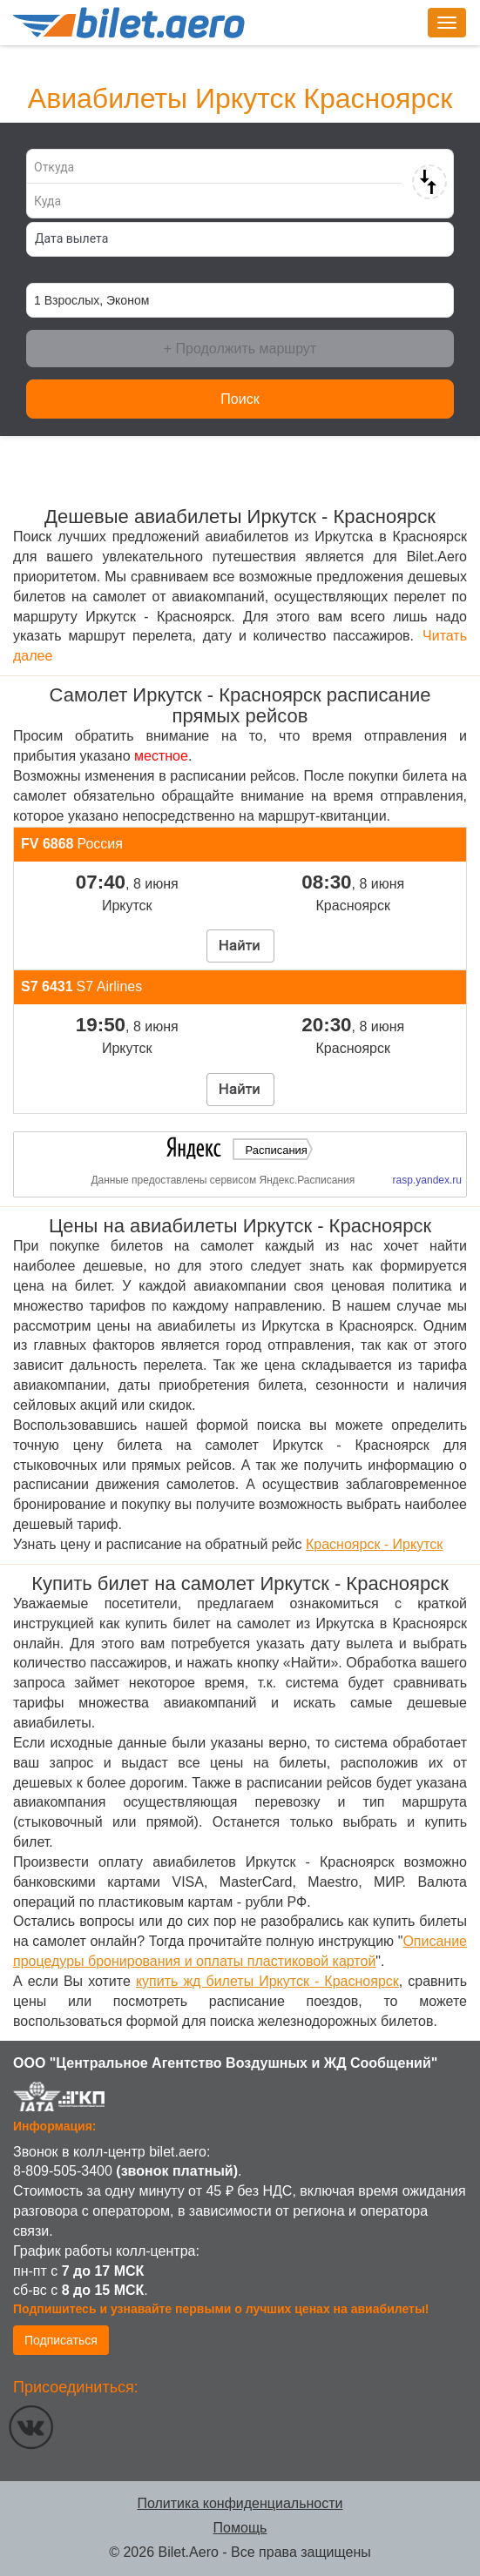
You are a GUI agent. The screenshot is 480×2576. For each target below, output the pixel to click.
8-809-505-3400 (62, 2170)
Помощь (240, 2527)
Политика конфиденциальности (239, 2503)
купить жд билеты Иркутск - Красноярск (267, 1981)
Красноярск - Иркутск (374, 1544)
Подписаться (61, 2340)
